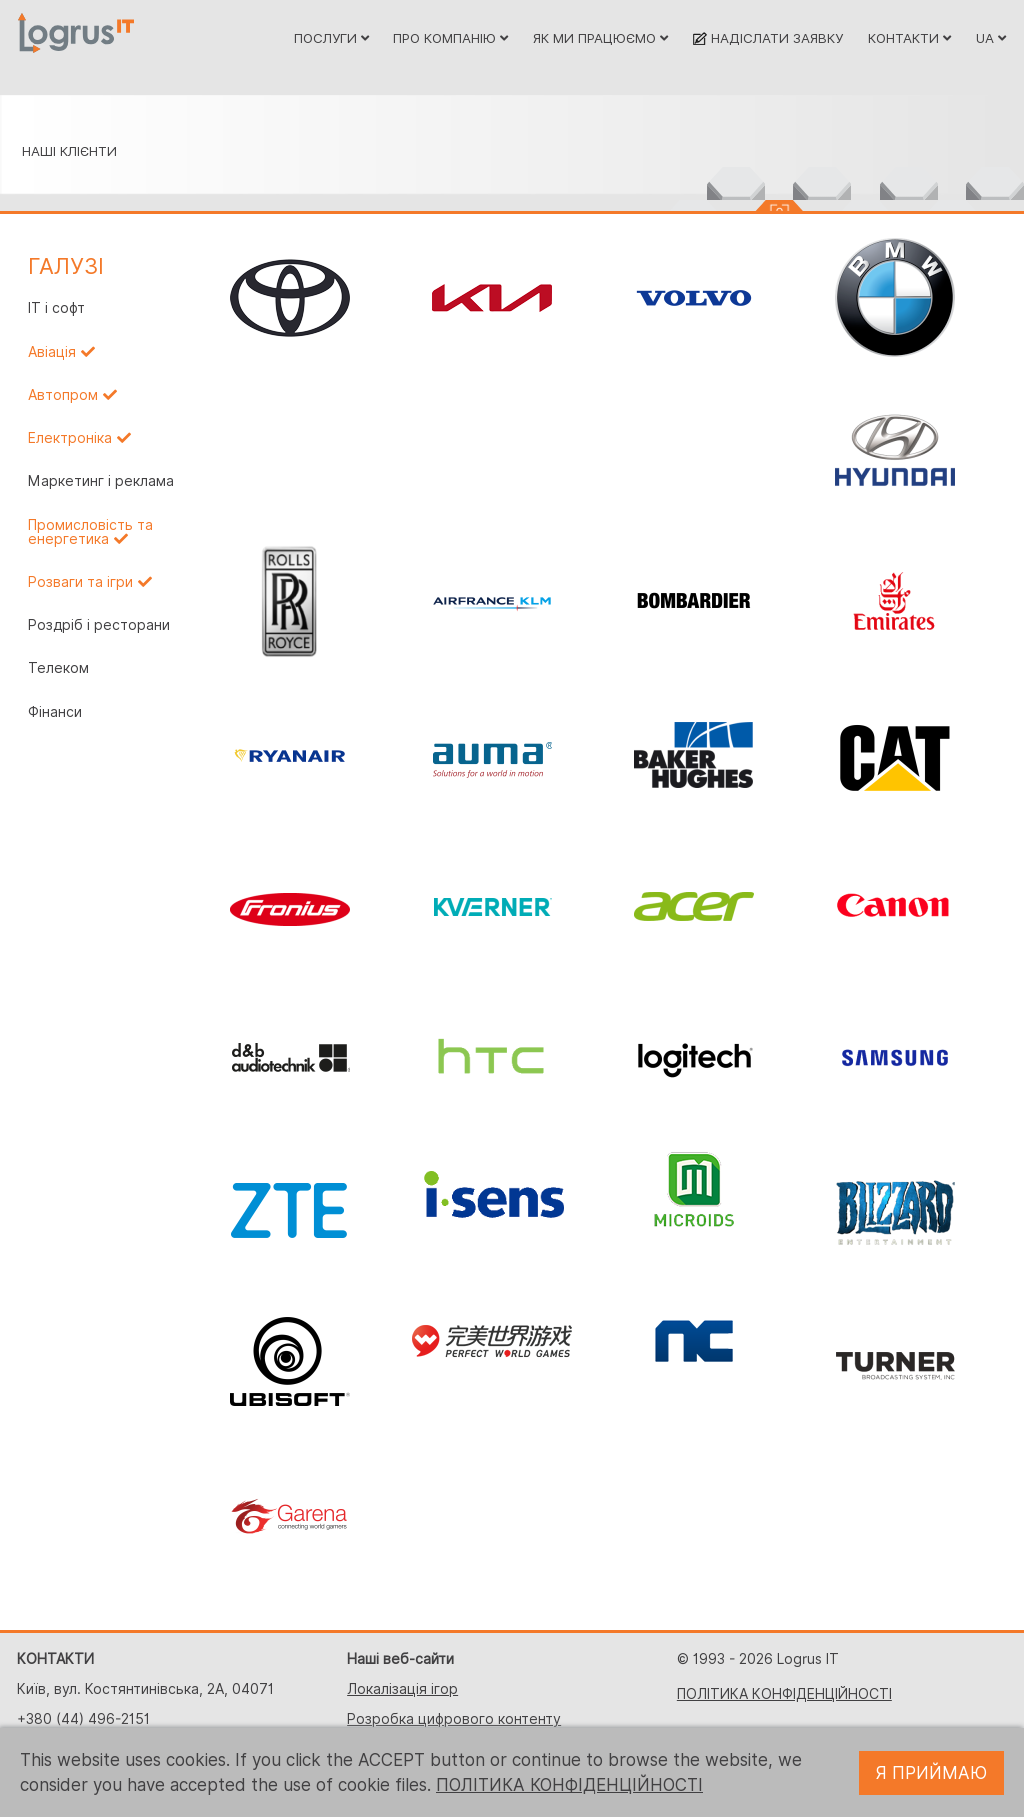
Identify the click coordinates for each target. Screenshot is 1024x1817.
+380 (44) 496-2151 (83, 1719)
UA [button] (991, 38)
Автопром (63, 395)
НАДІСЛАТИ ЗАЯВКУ (767, 38)
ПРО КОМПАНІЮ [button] (450, 38)
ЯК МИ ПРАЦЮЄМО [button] (600, 38)
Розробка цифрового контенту (454, 1719)
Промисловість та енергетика (90, 532)
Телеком (58, 668)
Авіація (52, 352)
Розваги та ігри (80, 582)
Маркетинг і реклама (101, 481)
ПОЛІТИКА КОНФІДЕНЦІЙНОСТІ (784, 1694)
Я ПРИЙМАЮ (931, 1773)
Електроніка (70, 438)
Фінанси (55, 712)
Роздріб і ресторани (99, 625)
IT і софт (56, 308)
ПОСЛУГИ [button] (331, 38)
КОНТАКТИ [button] (909, 38)
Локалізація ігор (402, 1689)
